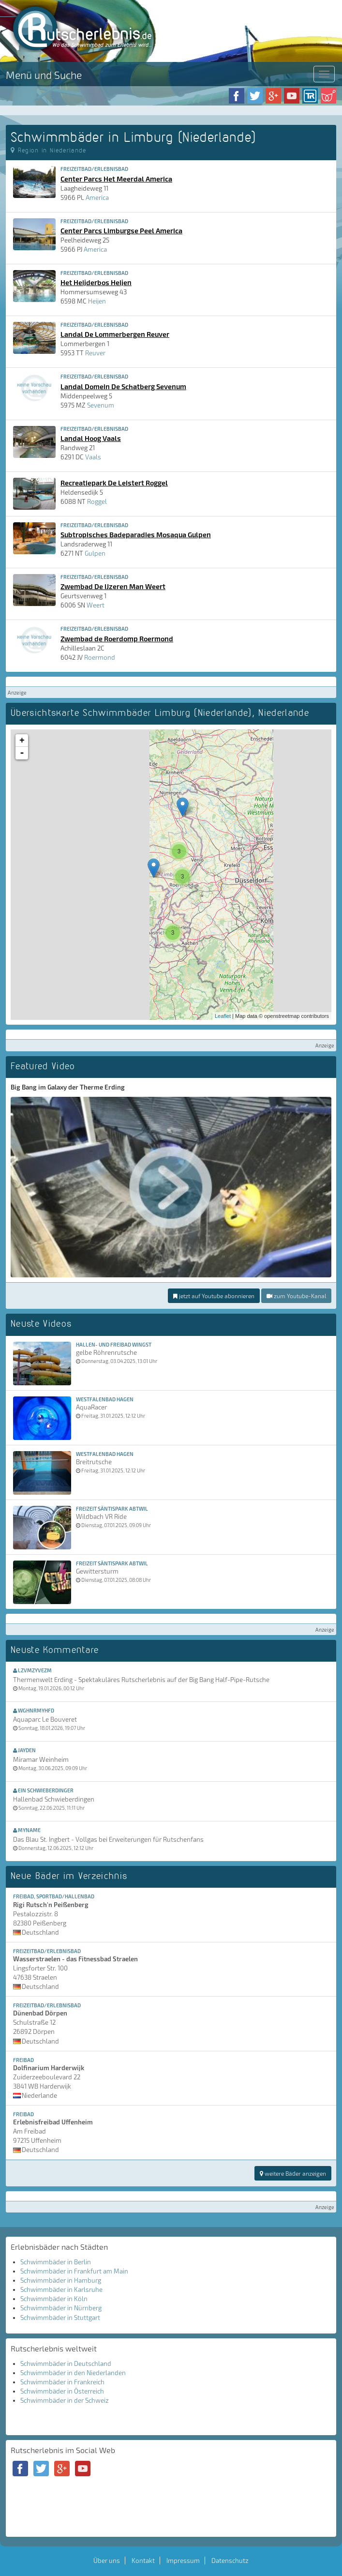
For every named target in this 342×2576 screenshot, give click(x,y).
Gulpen (95, 553)
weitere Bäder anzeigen (293, 2173)
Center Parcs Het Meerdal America (116, 178)
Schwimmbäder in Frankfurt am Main (74, 2271)
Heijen (97, 301)
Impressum (183, 2560)
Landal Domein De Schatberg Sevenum (123, 386)
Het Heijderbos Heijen (96, 282)
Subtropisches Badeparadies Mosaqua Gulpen (135, 534)
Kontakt (143, 2560)
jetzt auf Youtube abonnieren (213, 1295)
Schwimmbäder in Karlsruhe (61, 2289)
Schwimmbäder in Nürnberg (61, 2308)
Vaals (93, 457)
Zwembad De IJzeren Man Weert (112, 586)
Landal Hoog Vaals (90, 438)
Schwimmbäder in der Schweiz (64, 2400)
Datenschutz (230, 2560)
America (97, 197)
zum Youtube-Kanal (296, 1295)
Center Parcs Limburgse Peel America (121, 230)
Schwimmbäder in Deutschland (65, 2363)
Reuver (95, 353)
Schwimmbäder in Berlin (55, 2262)
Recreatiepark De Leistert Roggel (114, 482)
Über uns (106, 2560)
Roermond (99, 657)
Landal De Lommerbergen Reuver (114, 334)
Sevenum (100, 405)
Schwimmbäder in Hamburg (60, 2280)
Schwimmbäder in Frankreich (62, 2382)
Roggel (97, 501)
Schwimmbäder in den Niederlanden (73, 2373)
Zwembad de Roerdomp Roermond (116, 638)
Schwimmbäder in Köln (54, 2299)
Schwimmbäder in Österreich (62, 2391)
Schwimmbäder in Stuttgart (60, 2317)
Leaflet (223, 1016)
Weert (95, 605)
